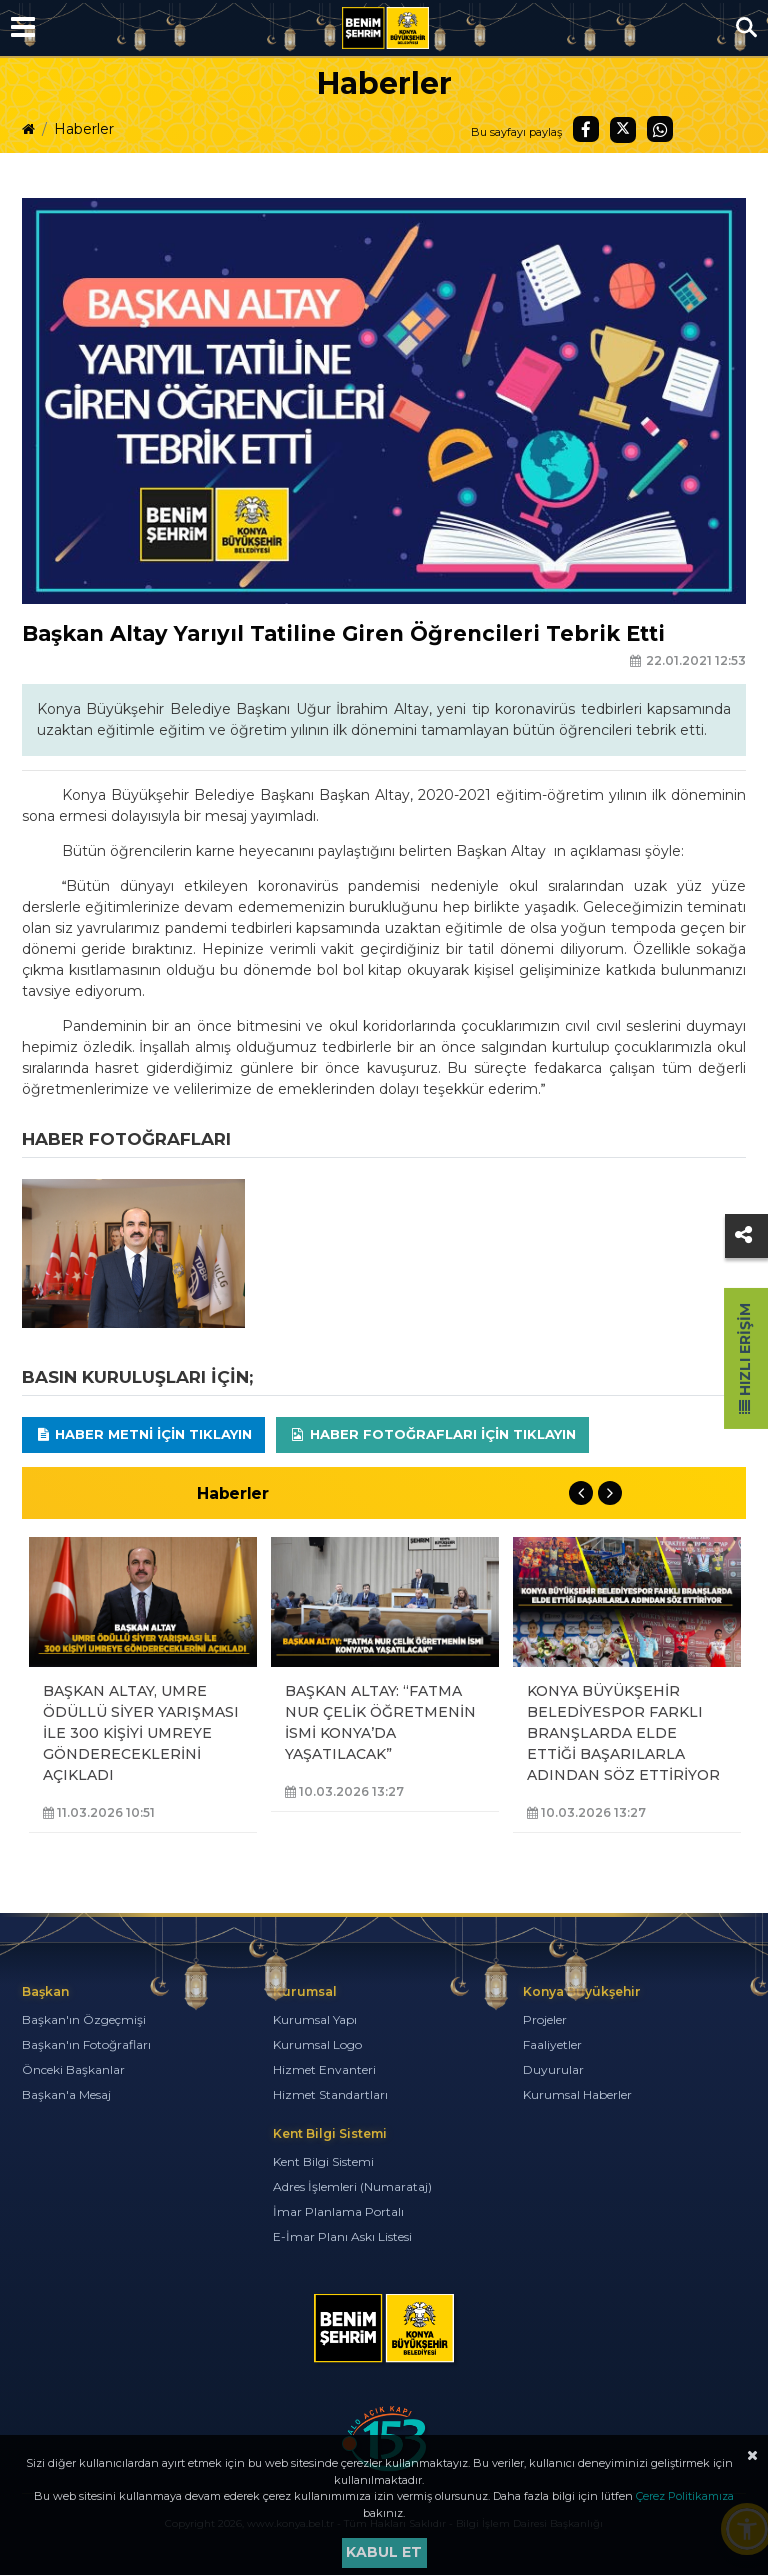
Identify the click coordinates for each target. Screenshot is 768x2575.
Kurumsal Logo (317, 2044)
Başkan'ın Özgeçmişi (84, 2019)
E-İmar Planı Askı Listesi (342, 2236)
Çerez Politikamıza (685, 2496)
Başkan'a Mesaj (66, 2094)
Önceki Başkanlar (73, 2069)
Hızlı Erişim (745, 1358)
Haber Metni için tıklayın (144, 1434)
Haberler (84, 129)
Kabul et (384, 2552)
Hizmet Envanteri (324, 2069)
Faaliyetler (552, 2044)
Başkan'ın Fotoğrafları (86, 2044)
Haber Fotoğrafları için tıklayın (432, 1434)
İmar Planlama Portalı (338, 2211)
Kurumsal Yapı (315, 2019)
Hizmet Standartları (330, 2094)
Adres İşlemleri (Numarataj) (352, 2186)
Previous (581, 1493)
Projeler (545, 2019)
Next (610, 1493)
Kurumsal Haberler (577, 2094)
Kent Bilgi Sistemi (323, 2161)
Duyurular (553, 2069)
